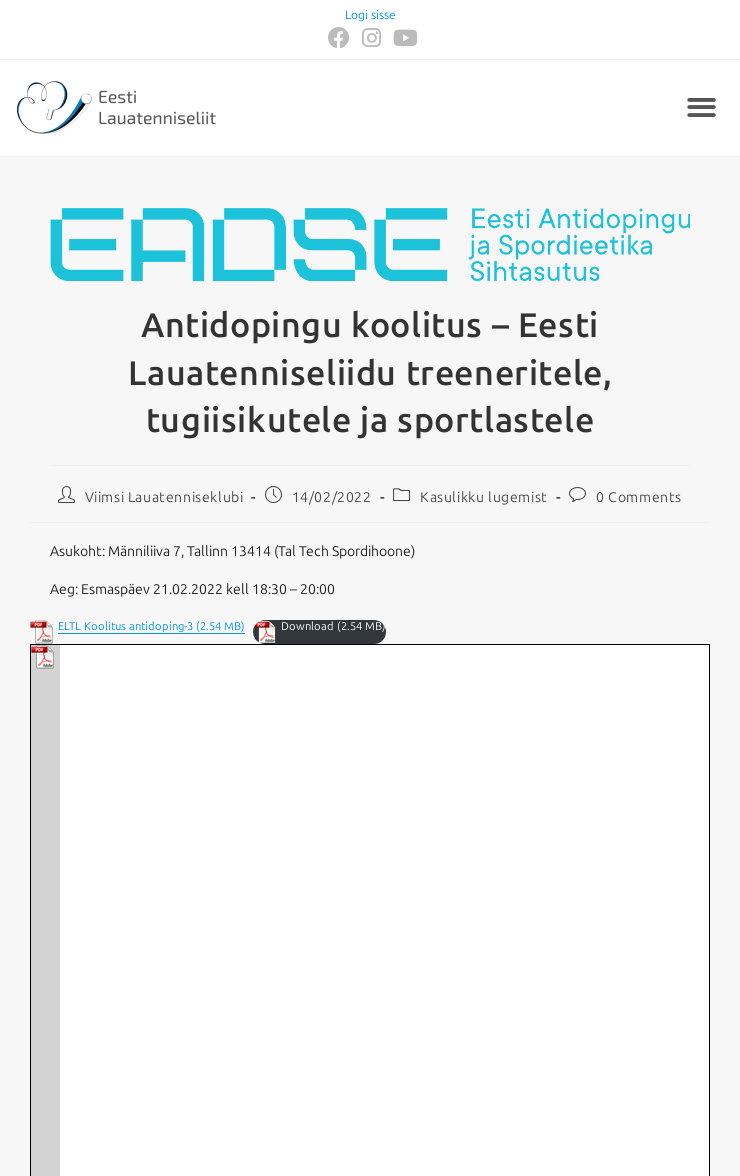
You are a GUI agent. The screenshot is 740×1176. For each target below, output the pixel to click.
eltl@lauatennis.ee (258, 1102)
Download (307, 626)
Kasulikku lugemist (484, 497)
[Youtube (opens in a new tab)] (402, 38)
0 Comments (639, 497)
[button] (702, 108)
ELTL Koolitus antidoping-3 (125, 626)
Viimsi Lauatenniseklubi (164, 497)
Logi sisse (370, 15)
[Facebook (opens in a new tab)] (339, 38)
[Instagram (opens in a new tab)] (371, 38)
